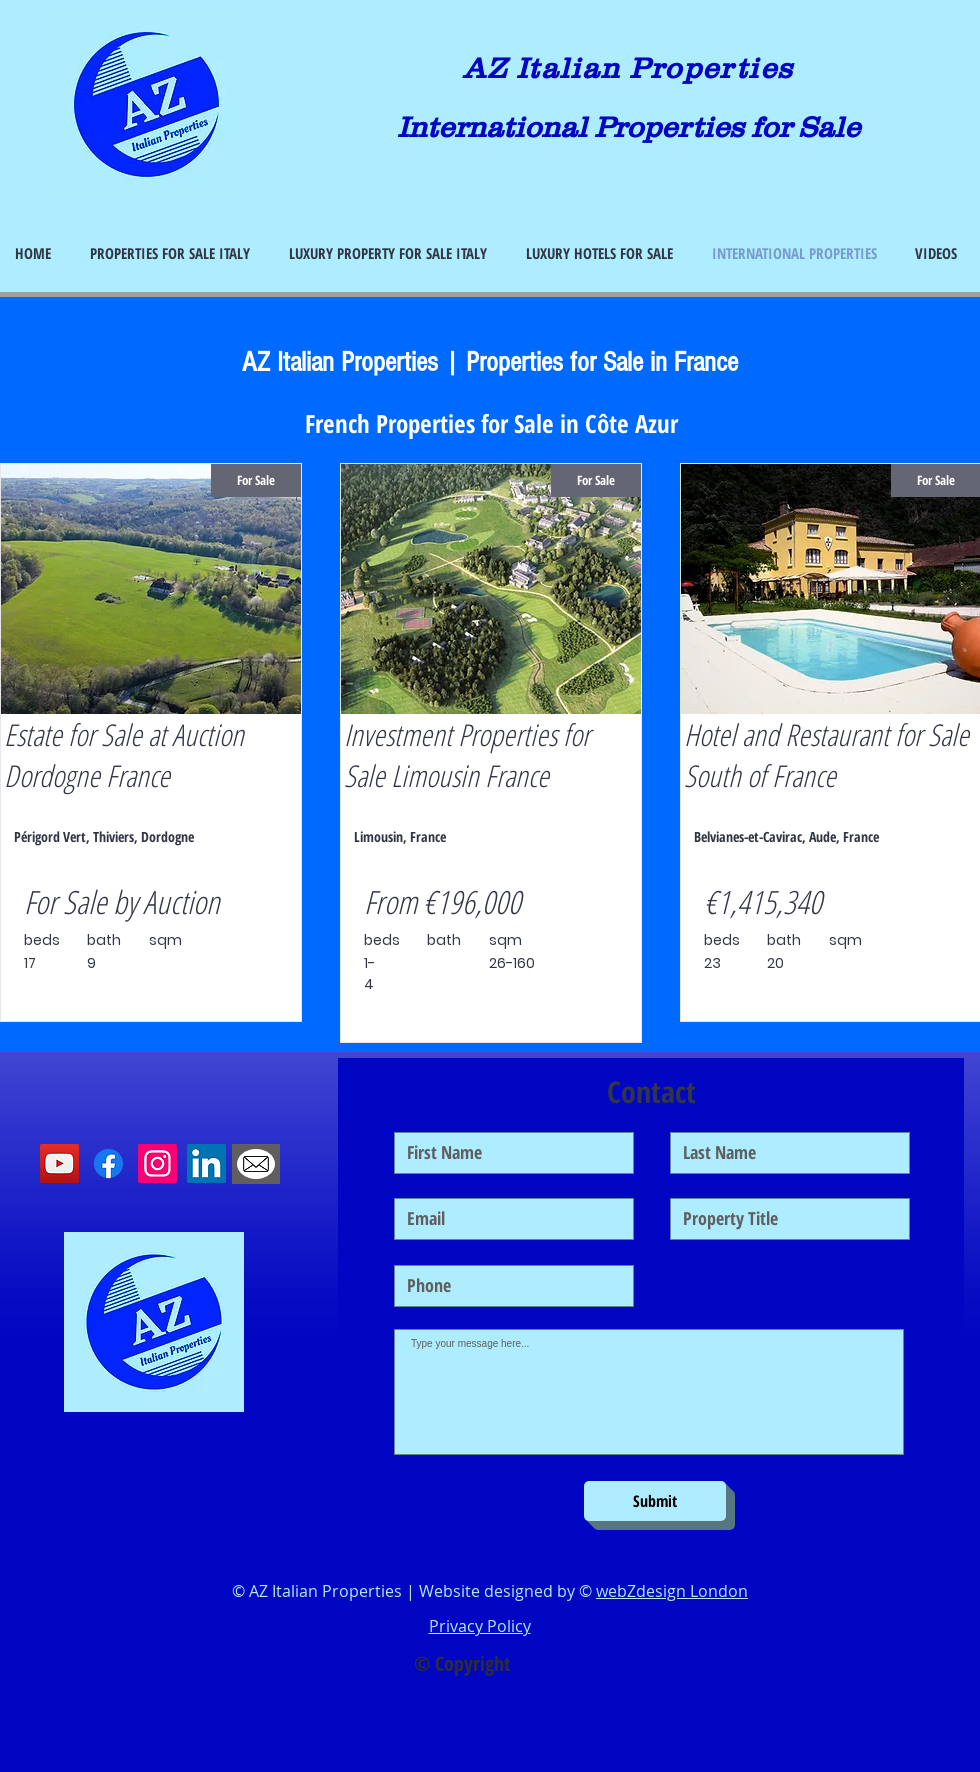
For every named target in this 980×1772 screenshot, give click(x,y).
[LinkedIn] (206, 1163)
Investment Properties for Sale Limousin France (467, 755)
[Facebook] (108, 1163)
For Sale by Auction (122, 901)
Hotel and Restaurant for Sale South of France (826, 755)
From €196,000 (442, 901)
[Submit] (655, 1501)
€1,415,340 (763, 901)
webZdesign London (672, 1591)
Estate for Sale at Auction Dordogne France (124, 755)
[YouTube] (59, 1163)
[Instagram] (157, 1163)
